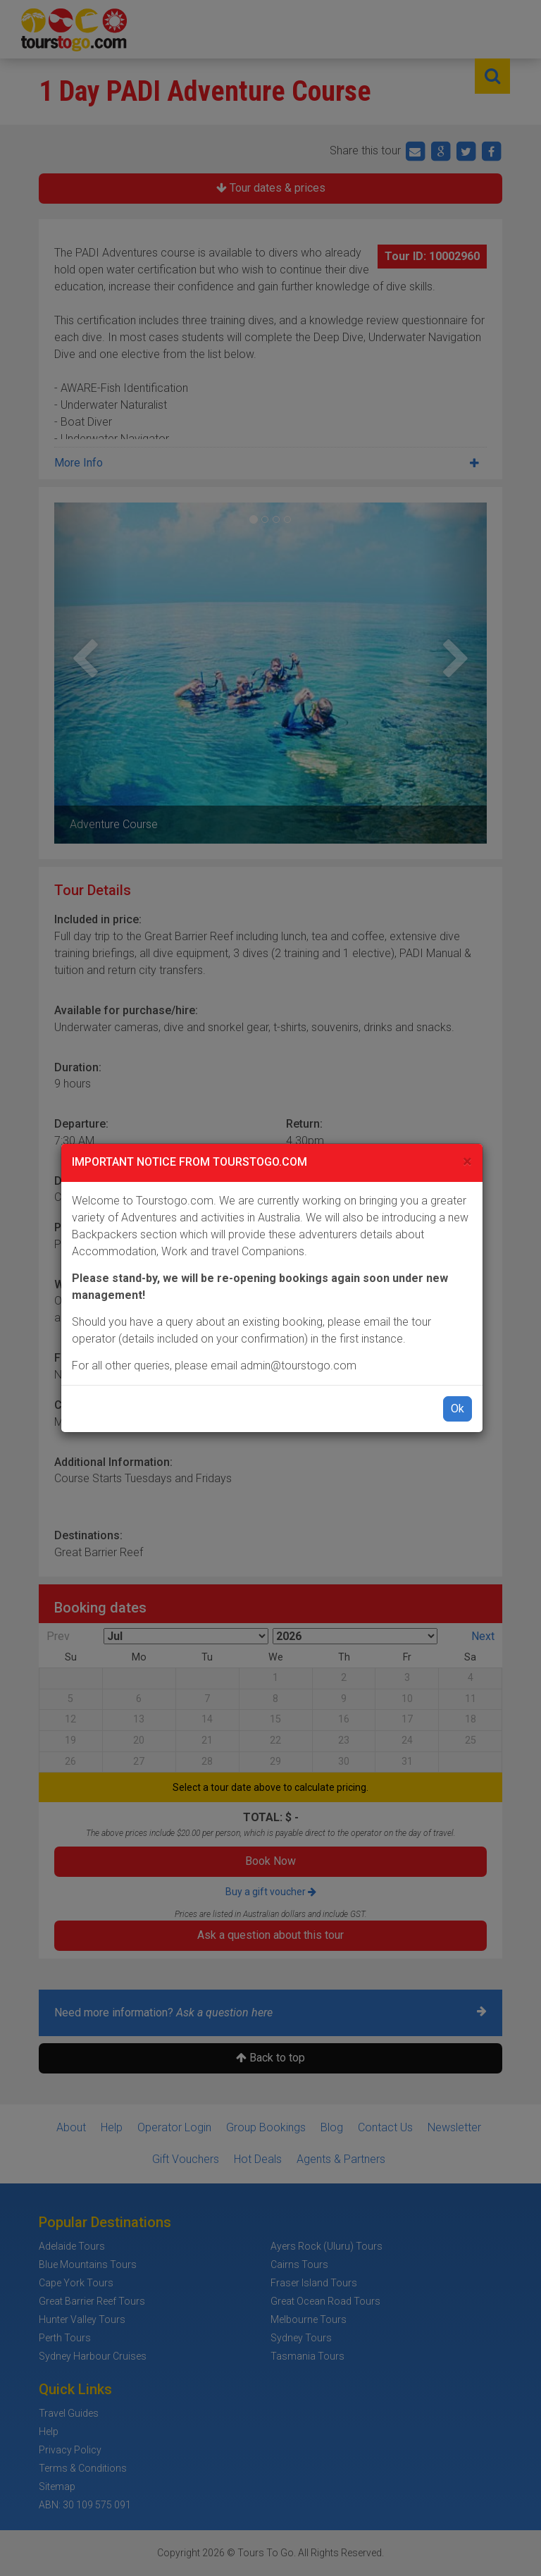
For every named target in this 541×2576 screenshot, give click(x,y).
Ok (457, 1408)
